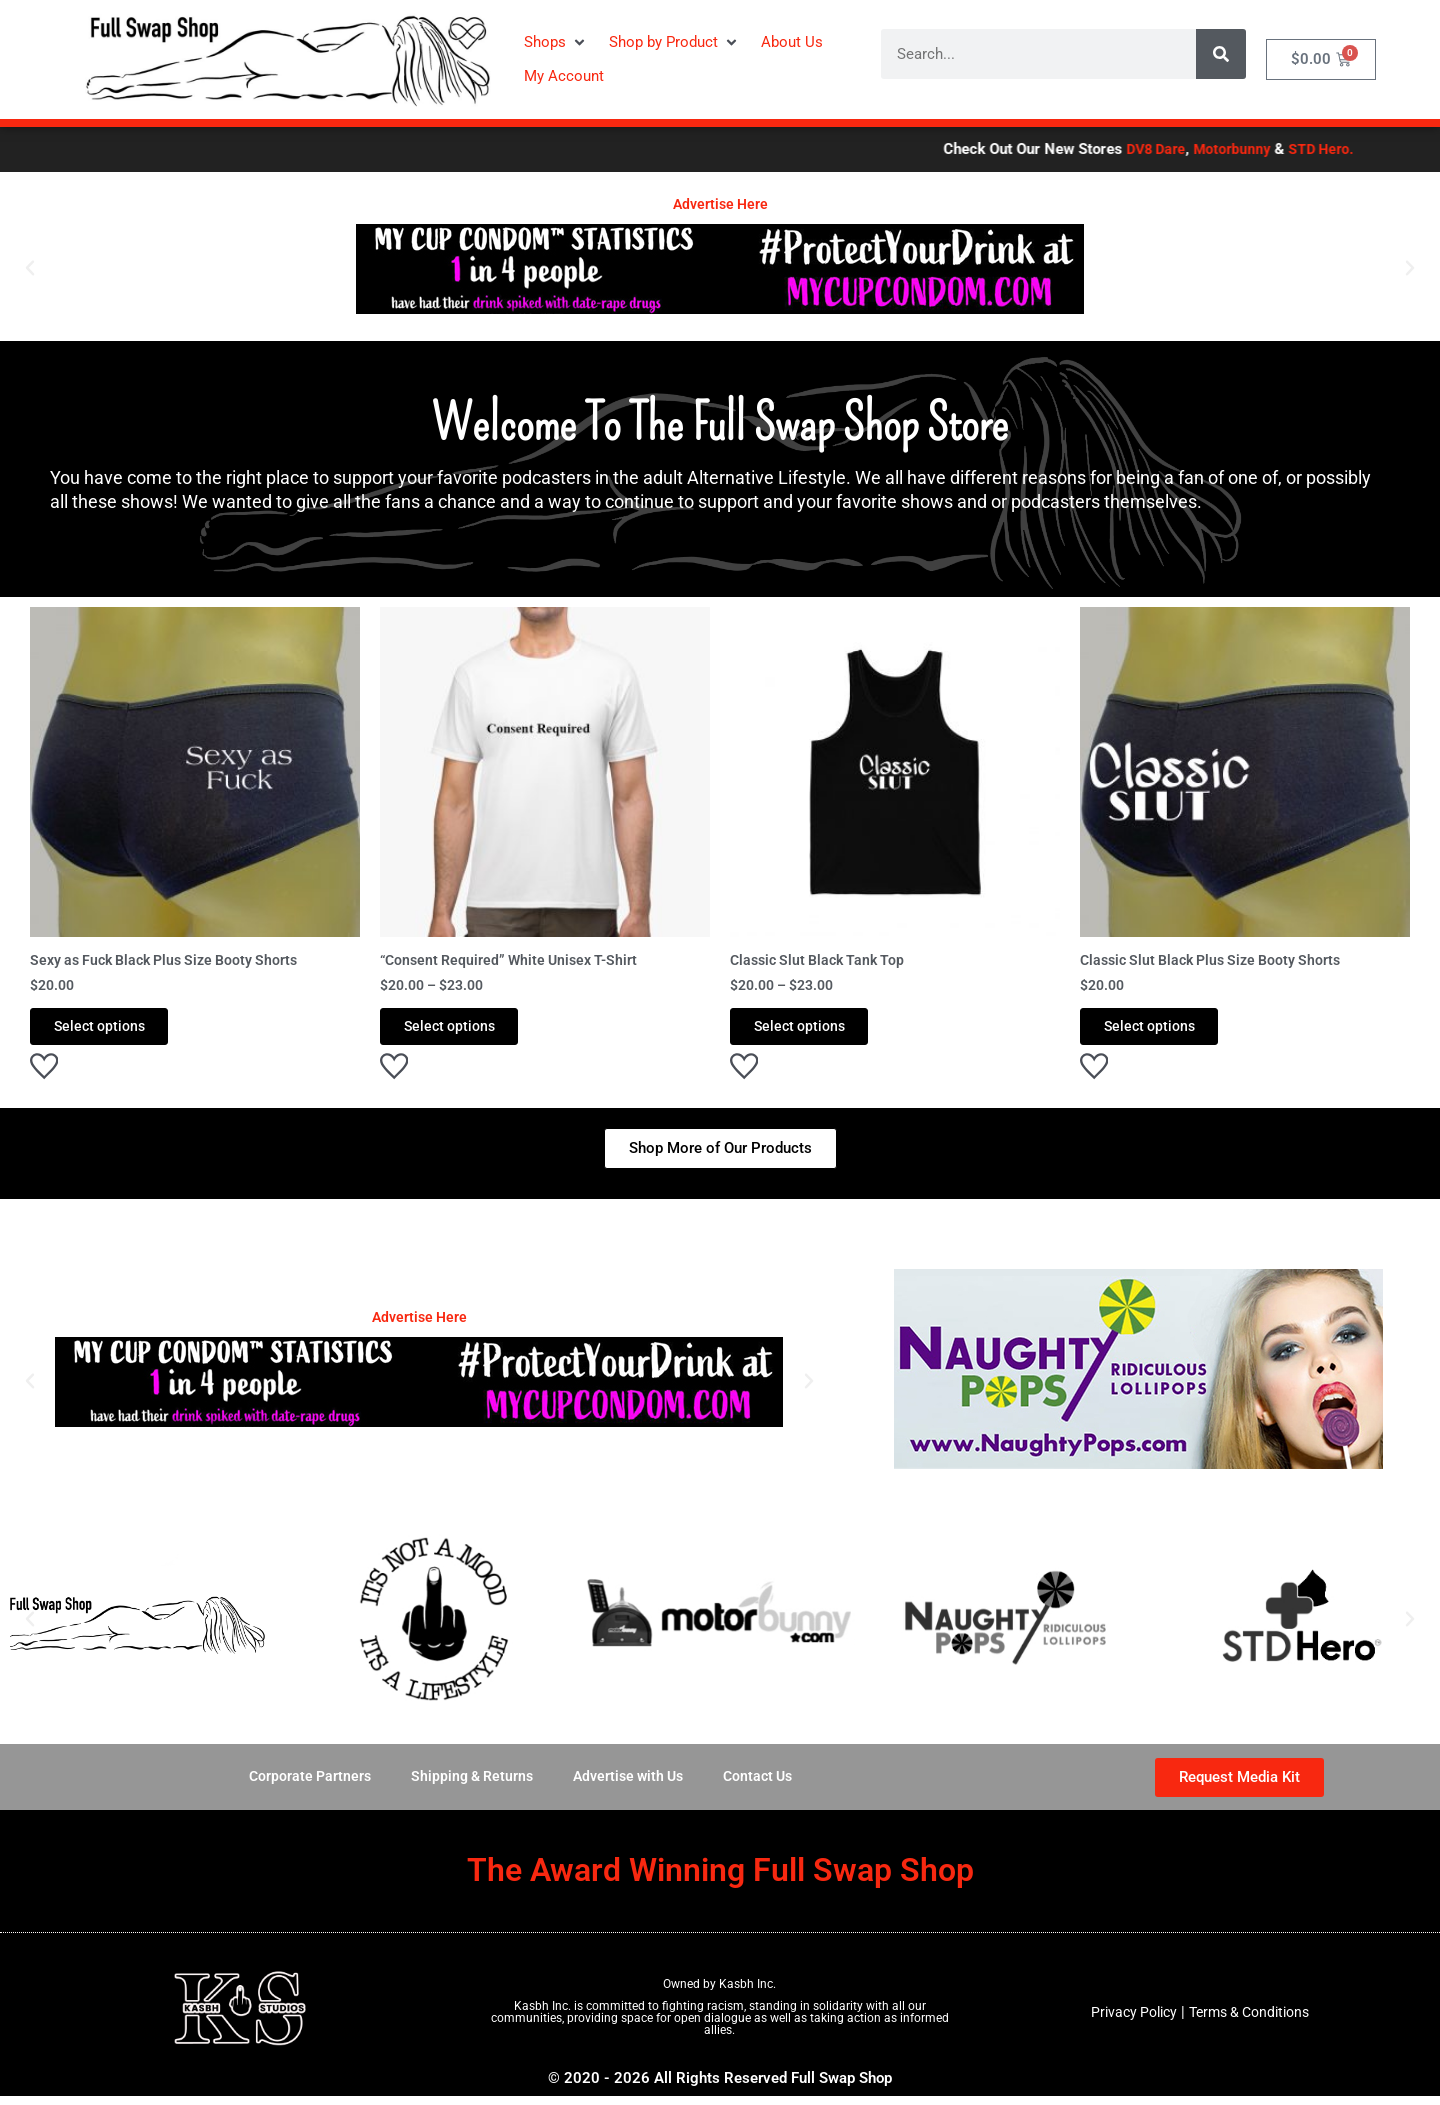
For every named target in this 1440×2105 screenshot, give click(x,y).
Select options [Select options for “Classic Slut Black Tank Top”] (819, 1031)
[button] (556, 42)
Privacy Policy (1127, 2021)
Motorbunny (1282, 149)
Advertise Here (720, 204)
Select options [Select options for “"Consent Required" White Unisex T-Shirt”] (469, 1031)
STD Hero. (1374, 149)
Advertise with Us (630, 1786)
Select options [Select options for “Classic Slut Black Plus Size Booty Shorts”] (1169, 1031)
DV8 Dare (1201, 149)
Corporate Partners (300, 1786)
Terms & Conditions (1252, 2021)
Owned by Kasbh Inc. (719, 1993)
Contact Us (766, 1786)
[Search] (1221, 54)
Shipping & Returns (467, 1786)
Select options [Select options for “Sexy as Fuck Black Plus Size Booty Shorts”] (119, 1031)
